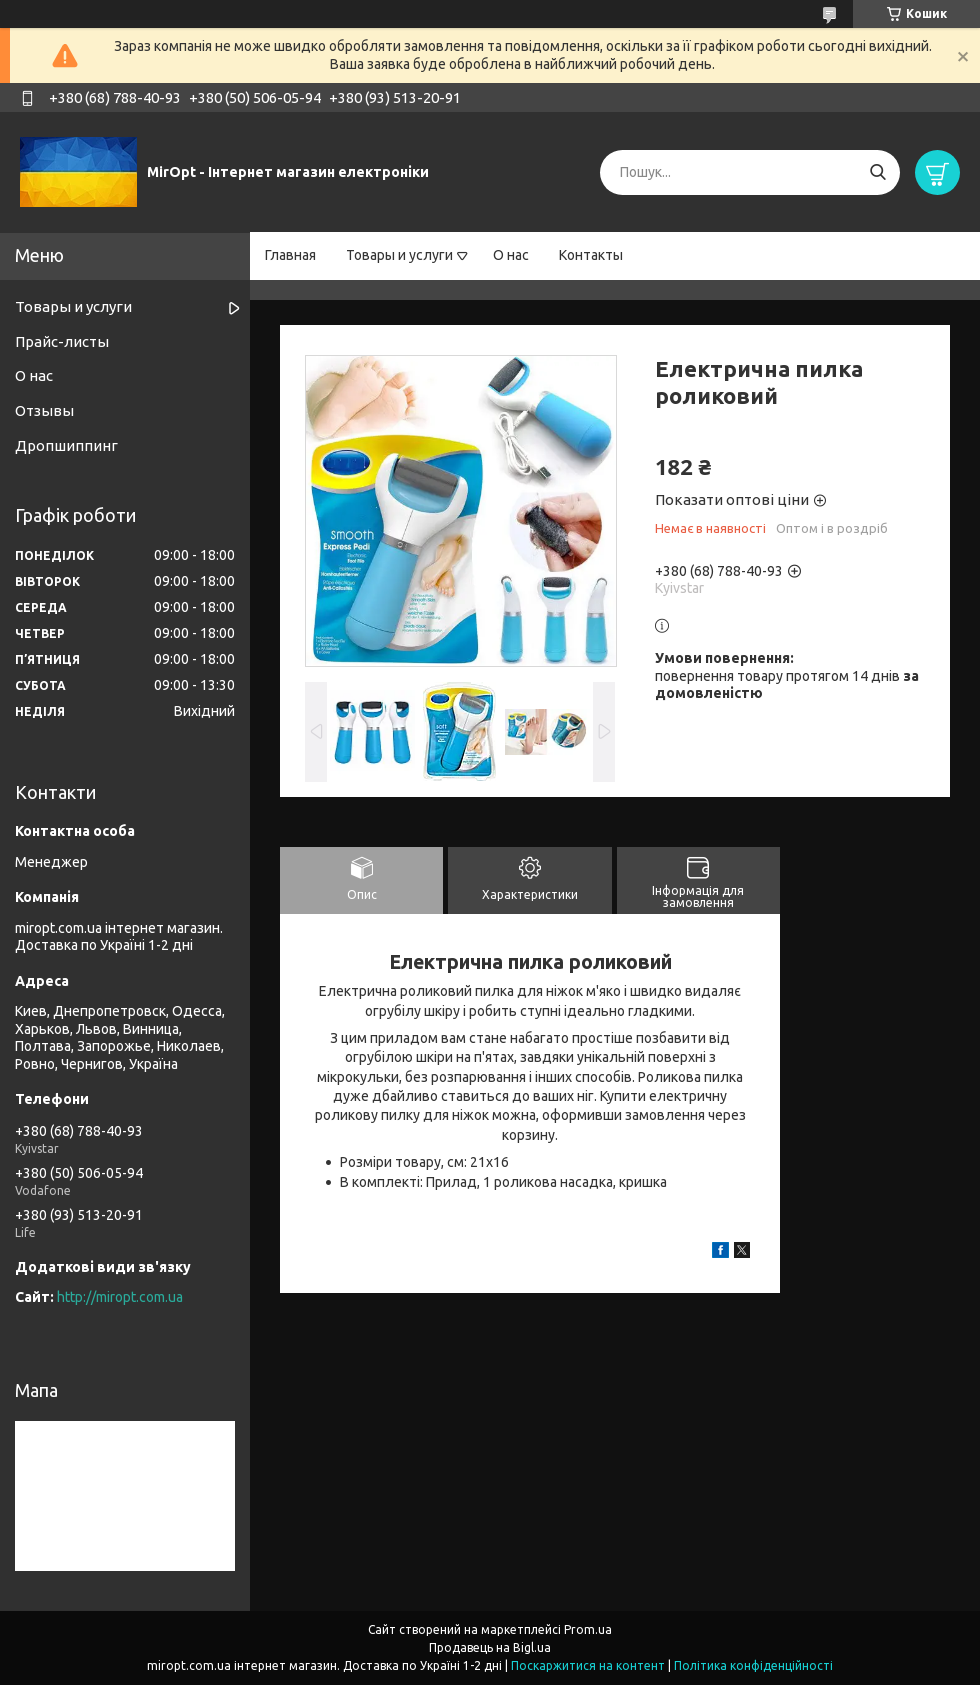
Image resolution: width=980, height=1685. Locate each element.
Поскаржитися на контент (588, 1665)
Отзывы (44, 410)
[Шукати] (877, 172)
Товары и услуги (399, 255)
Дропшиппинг (66, 445)
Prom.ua (588, 1629)
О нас (511, 255)
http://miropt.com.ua (120, 1297)
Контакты (591, 255)
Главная (290, 255)
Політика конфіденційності (753, 1665)
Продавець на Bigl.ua (490, 1647)
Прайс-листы (62, 341)
